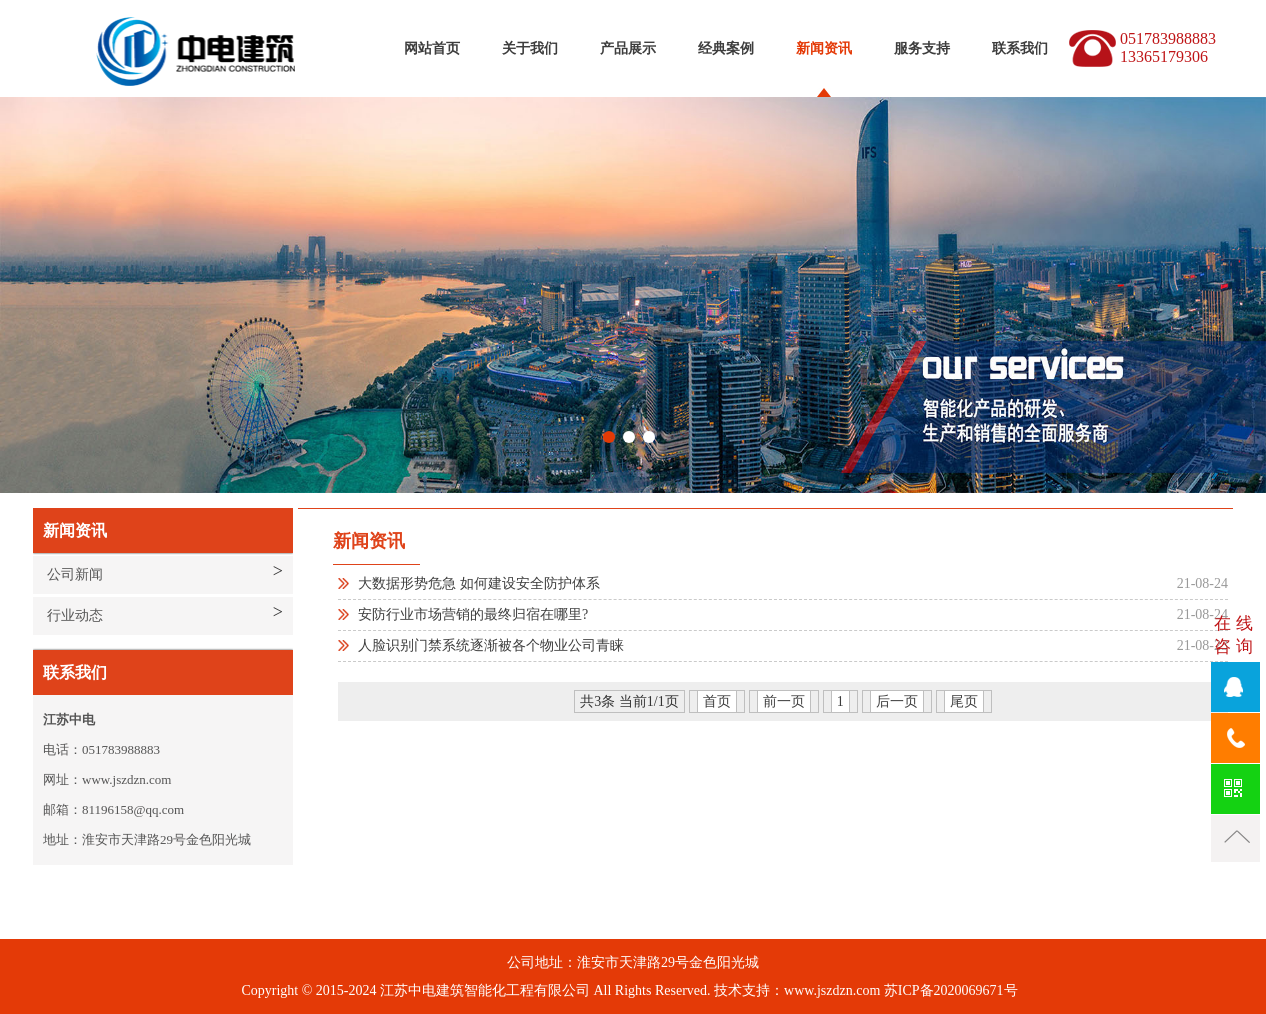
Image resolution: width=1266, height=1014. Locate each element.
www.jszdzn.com (832, 990)
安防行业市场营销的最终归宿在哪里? (473, 614)
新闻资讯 (824, 48)
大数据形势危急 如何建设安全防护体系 (479, 583)
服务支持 (922, 48)
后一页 (897, 701)
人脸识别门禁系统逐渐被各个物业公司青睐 (491, 645)
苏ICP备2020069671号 (951, 990)
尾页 (964, 701)
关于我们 (530, 48)
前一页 (784, 701)
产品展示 (628, 48)
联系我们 (1020, 48)
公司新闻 (75, 574)
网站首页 (432, 48)
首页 (717, 701)
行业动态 (75, 615)
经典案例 (726, 48)
